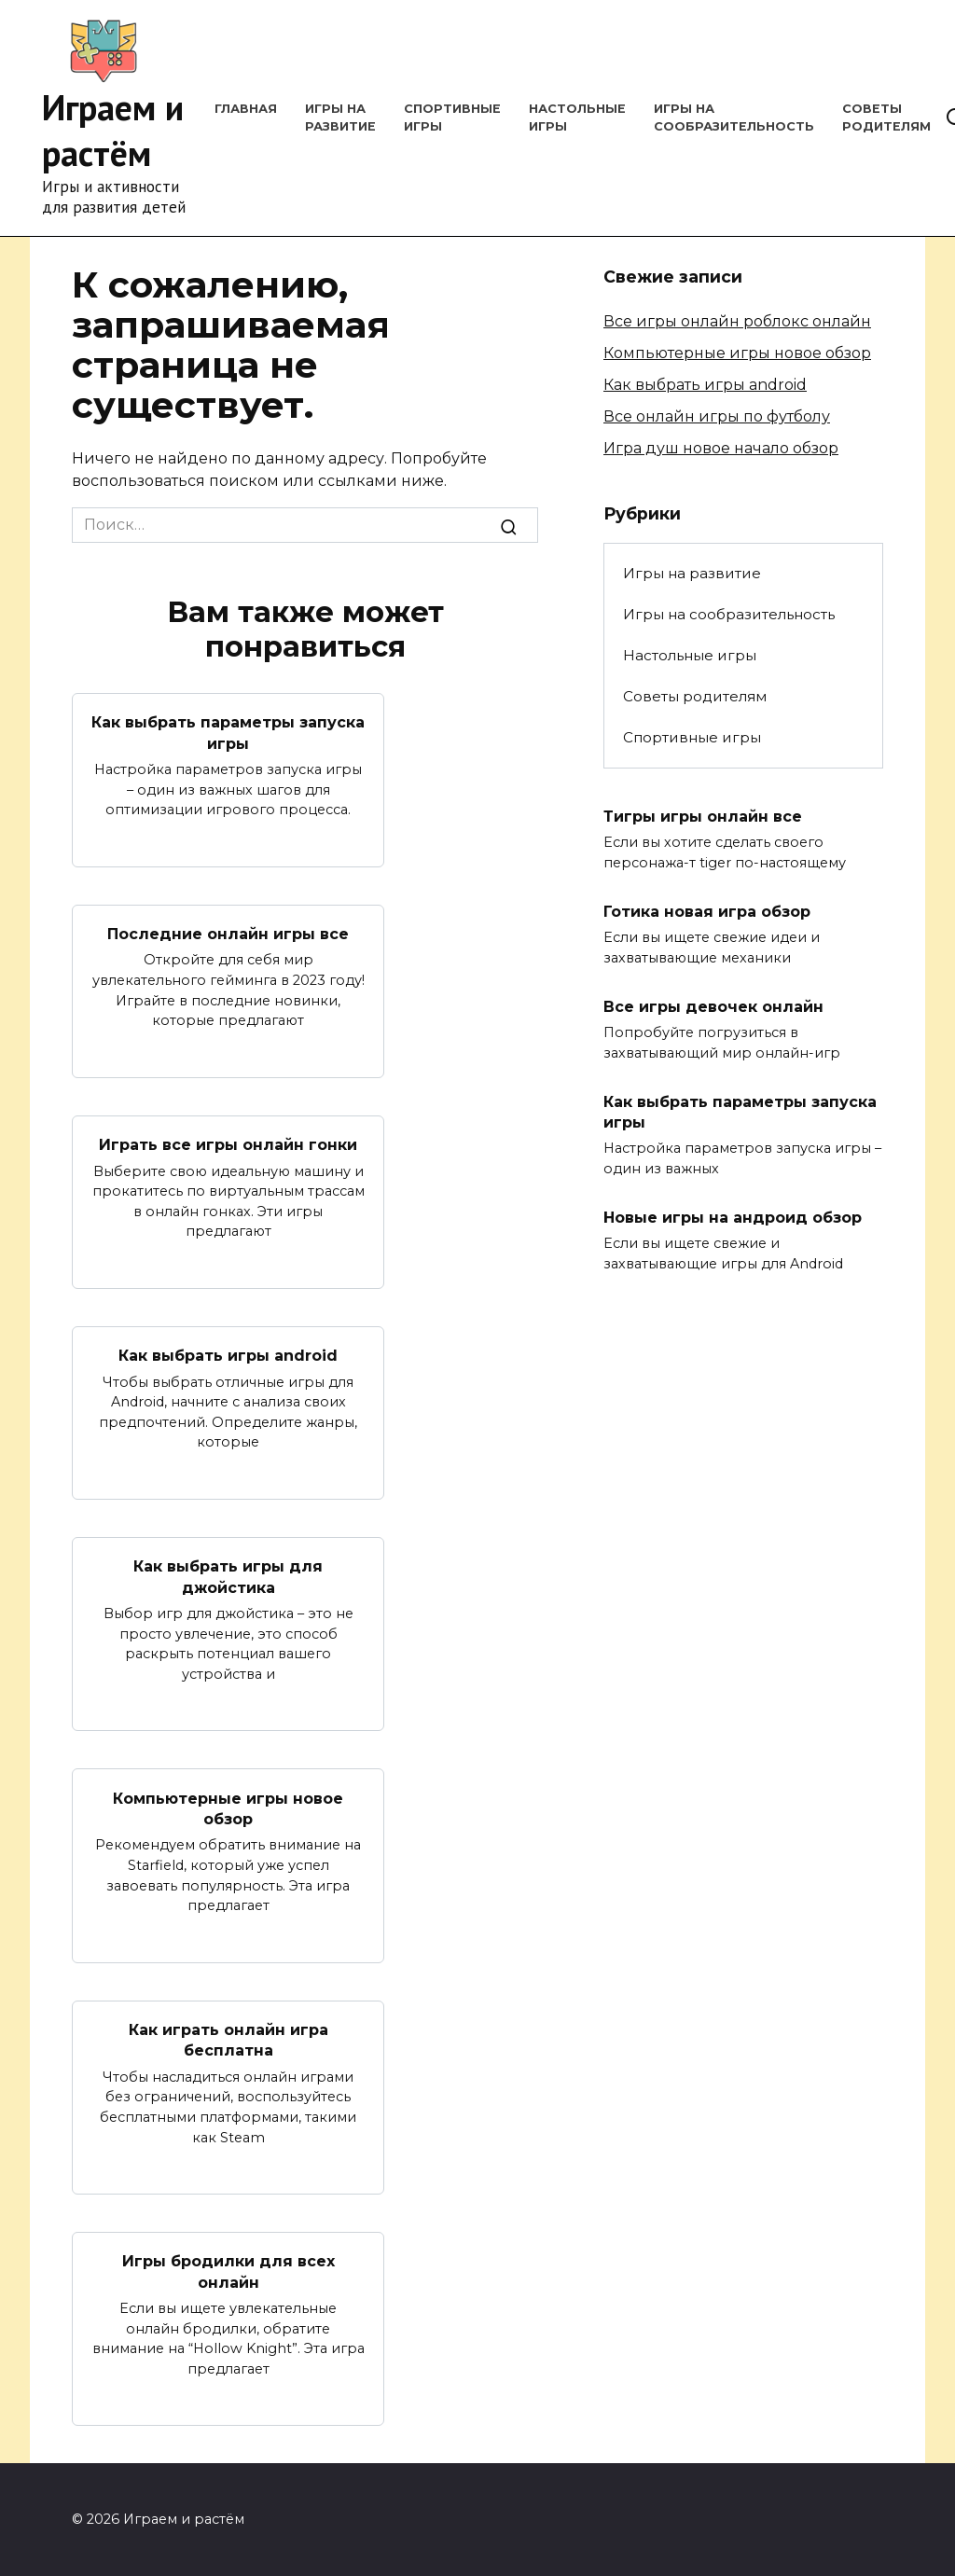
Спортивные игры (692, 737)
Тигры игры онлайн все (702, 815)
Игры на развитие (692, 573)
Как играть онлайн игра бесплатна (228, 2040)
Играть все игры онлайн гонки (228, 1145)
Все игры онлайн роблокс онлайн (737, 321)
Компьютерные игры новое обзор (228, 1808)
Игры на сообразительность (729, 614)
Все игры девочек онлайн (713, 1006)
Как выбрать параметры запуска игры (228, 732)
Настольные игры (689, 655)
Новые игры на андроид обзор (732, 1217)
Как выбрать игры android (228, 1355)
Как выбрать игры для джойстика (228, 1577)
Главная (246, 109)
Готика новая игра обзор (706, 911)
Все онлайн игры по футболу (716, 416)
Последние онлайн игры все (228, 934)
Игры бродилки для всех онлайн (228, 2271)
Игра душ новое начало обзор (720, 448)
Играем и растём (113, 129)
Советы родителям (695, 696)
